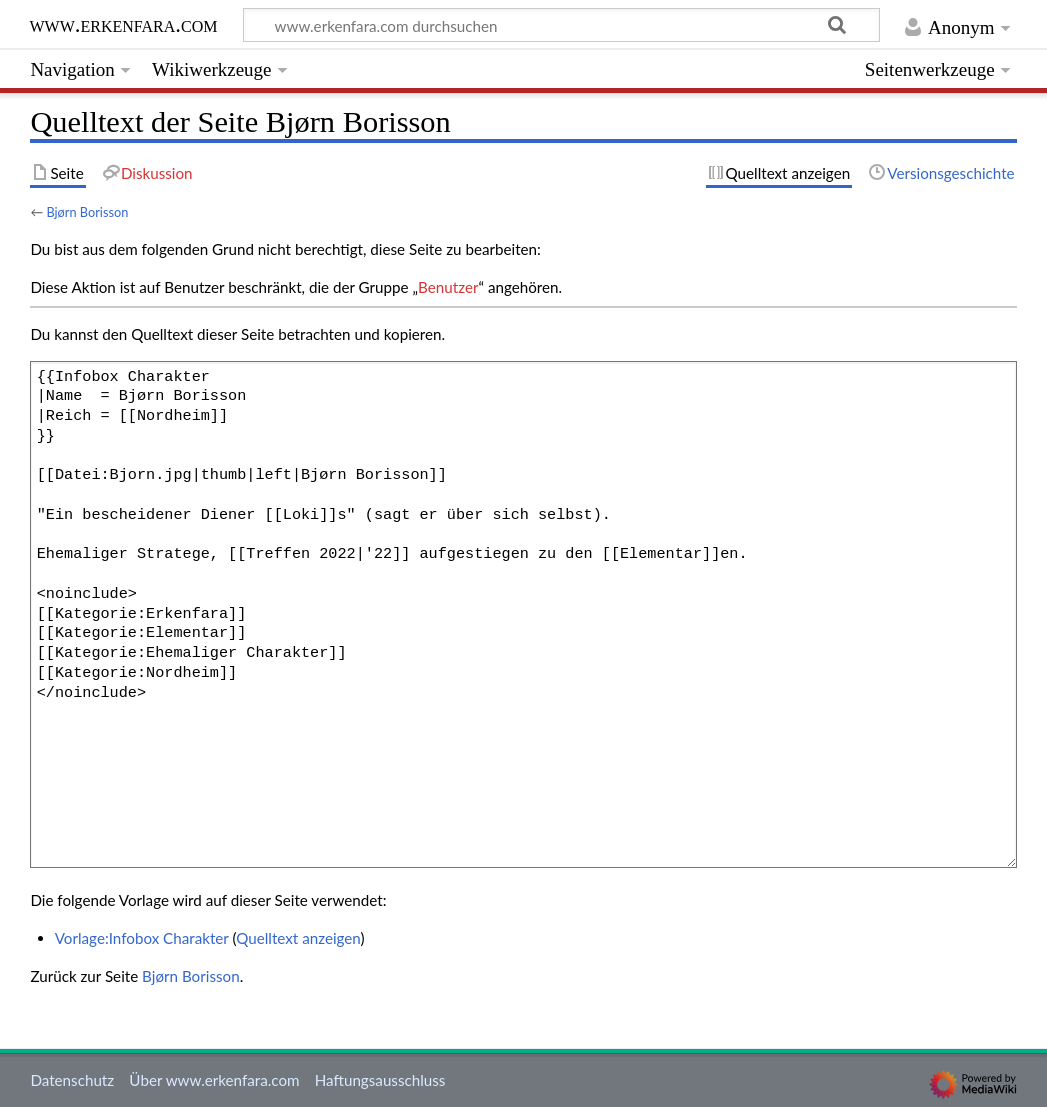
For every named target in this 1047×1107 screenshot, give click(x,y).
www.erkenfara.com (123, 24)
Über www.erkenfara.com (214, 1080)
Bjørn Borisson (87, 212)
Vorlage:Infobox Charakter (142, 938)
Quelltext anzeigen (298, 938)
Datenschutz (72, 1080)
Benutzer (448, 287)
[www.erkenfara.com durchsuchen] (561, 25)
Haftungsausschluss (380, 1080)
